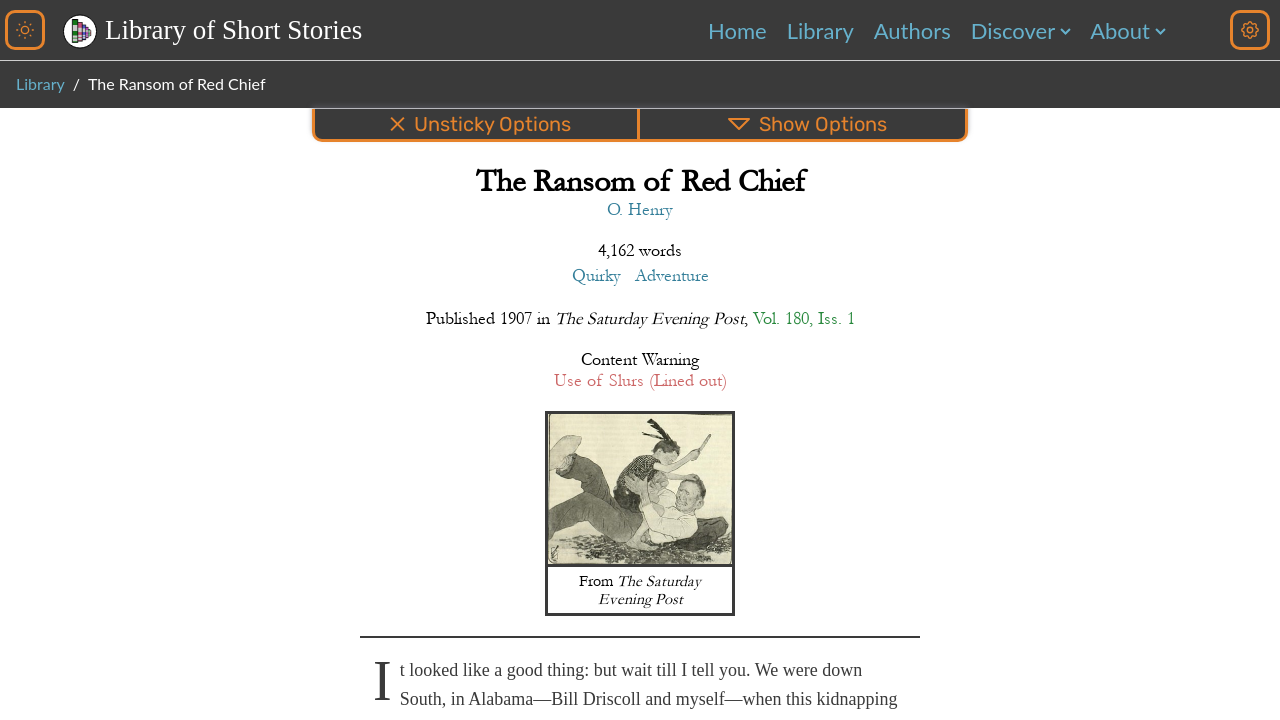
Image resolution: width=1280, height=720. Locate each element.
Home (737, 30)
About (1120, 30)
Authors (912, 30)
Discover (1013, 30)
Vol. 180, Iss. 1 (804, 318)
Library (820, 30)
